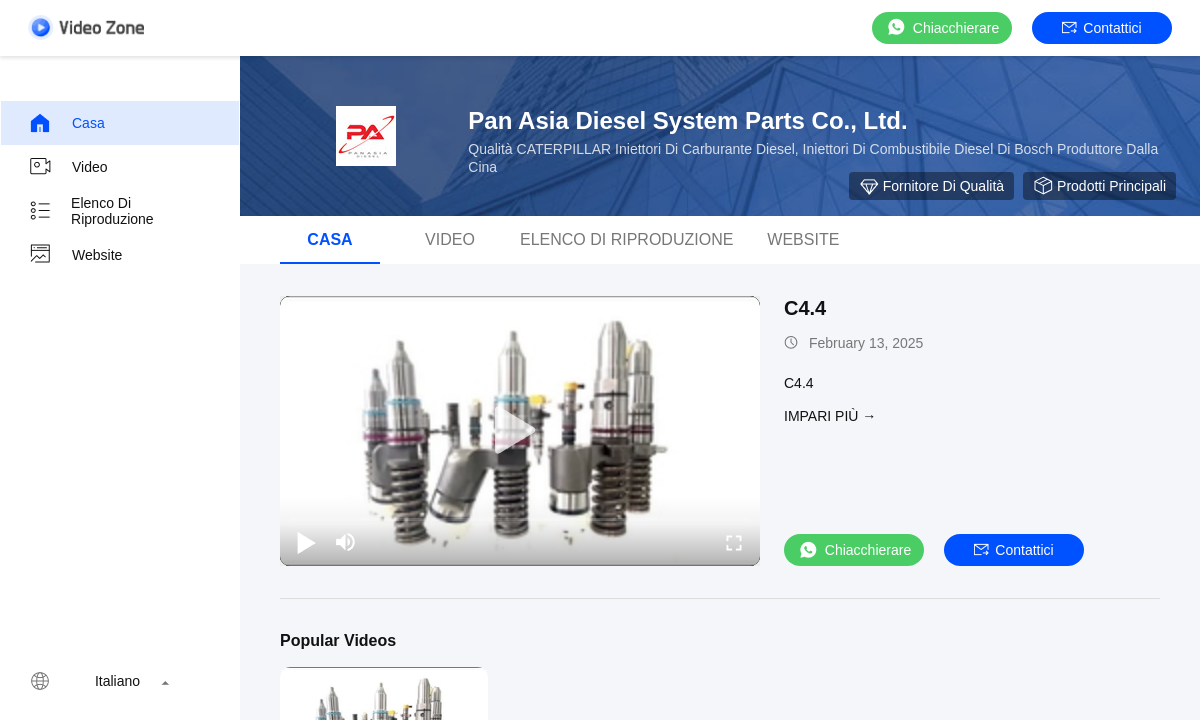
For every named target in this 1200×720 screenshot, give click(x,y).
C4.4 (805, 308)
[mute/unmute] (346, 542)
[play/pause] (306, 542)
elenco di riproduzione (91, 211)
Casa (66, 123)
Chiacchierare (942, 27)
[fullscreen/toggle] (734, 542)
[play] (520, 431)
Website (75, 255)
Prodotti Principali (1099, 186)
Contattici (1101, 28)
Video (68, 167)
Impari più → (830, 416)
